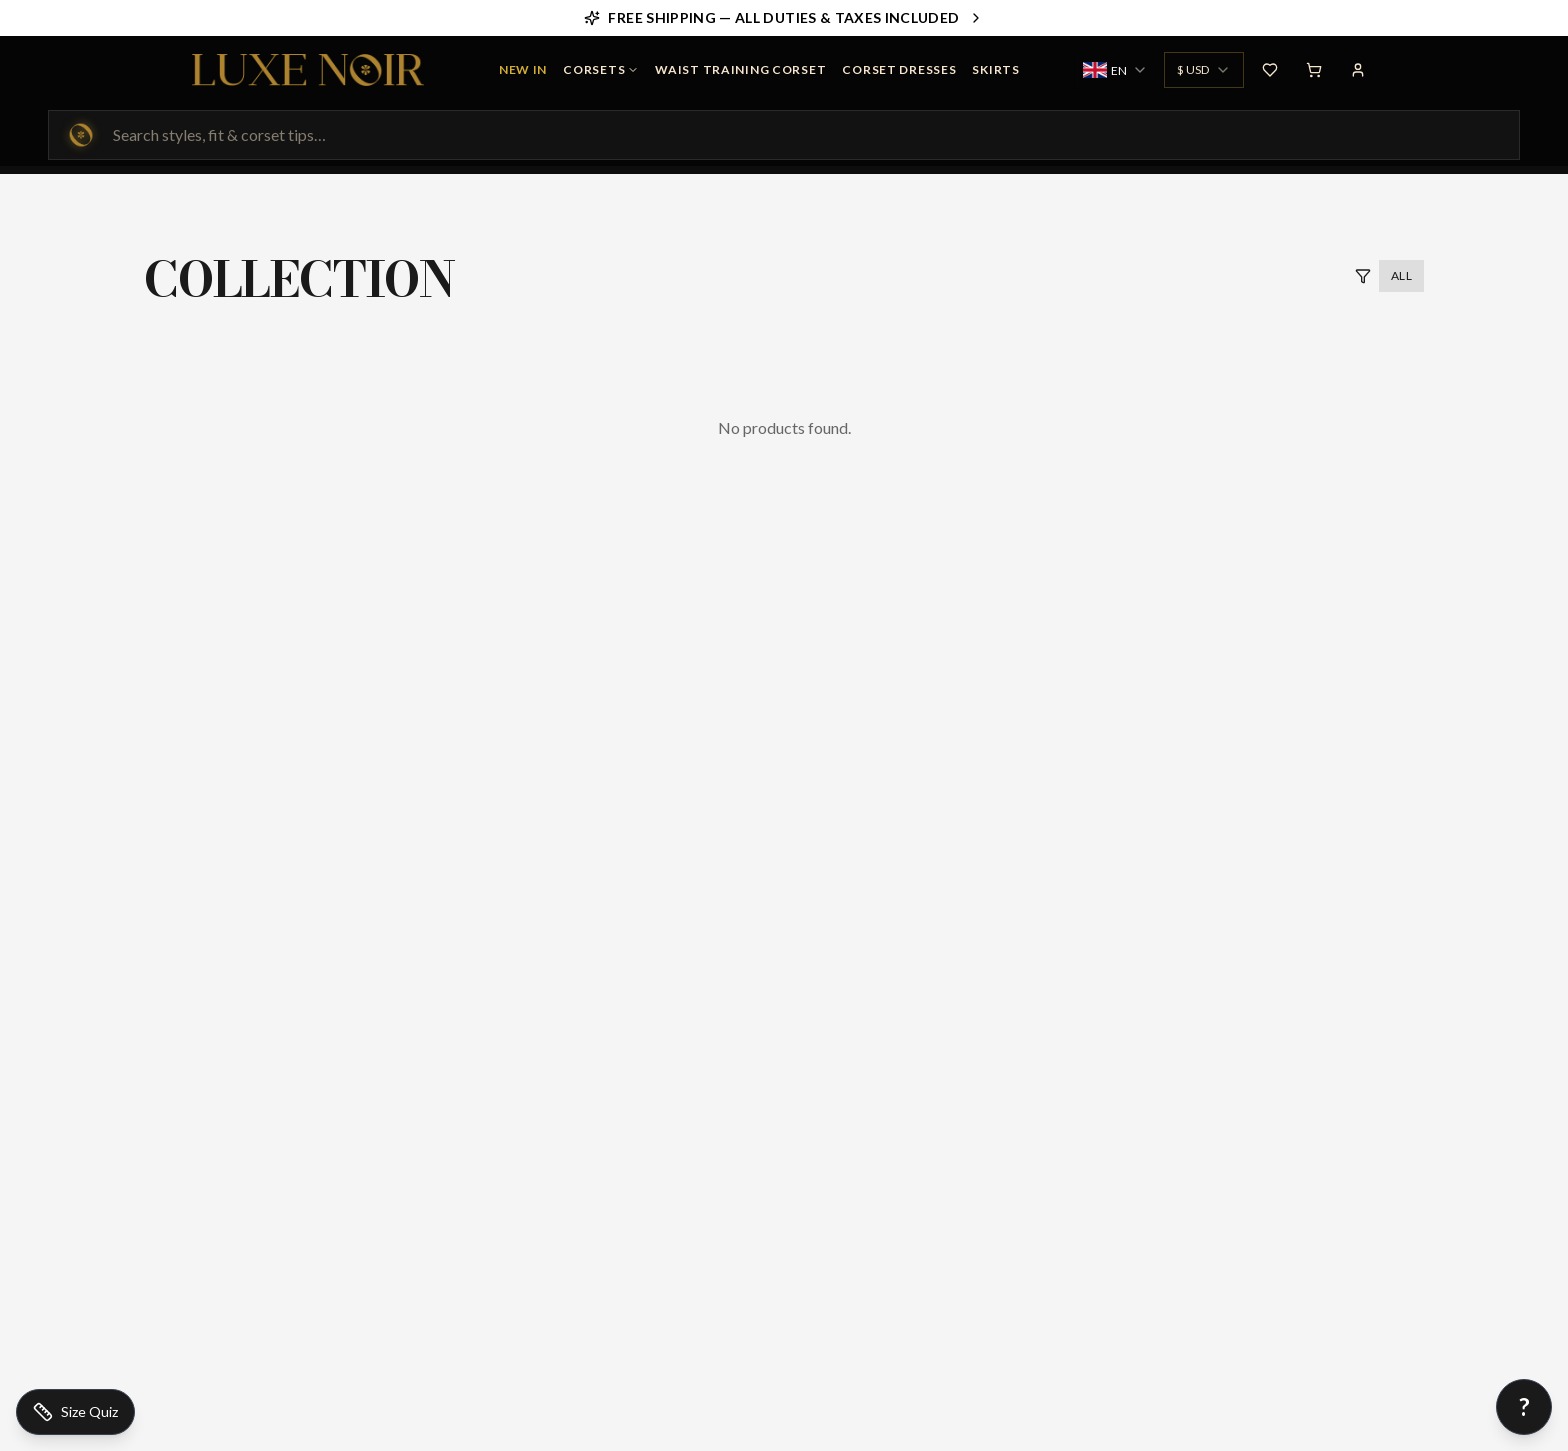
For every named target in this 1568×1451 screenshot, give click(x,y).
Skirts (995, 69)
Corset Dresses (899, 69)
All (1401, 275)
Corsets (601, 69)
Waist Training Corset (740, 69)
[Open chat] (1524, 1407)
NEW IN (523, 69)
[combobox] (1115, 70)
